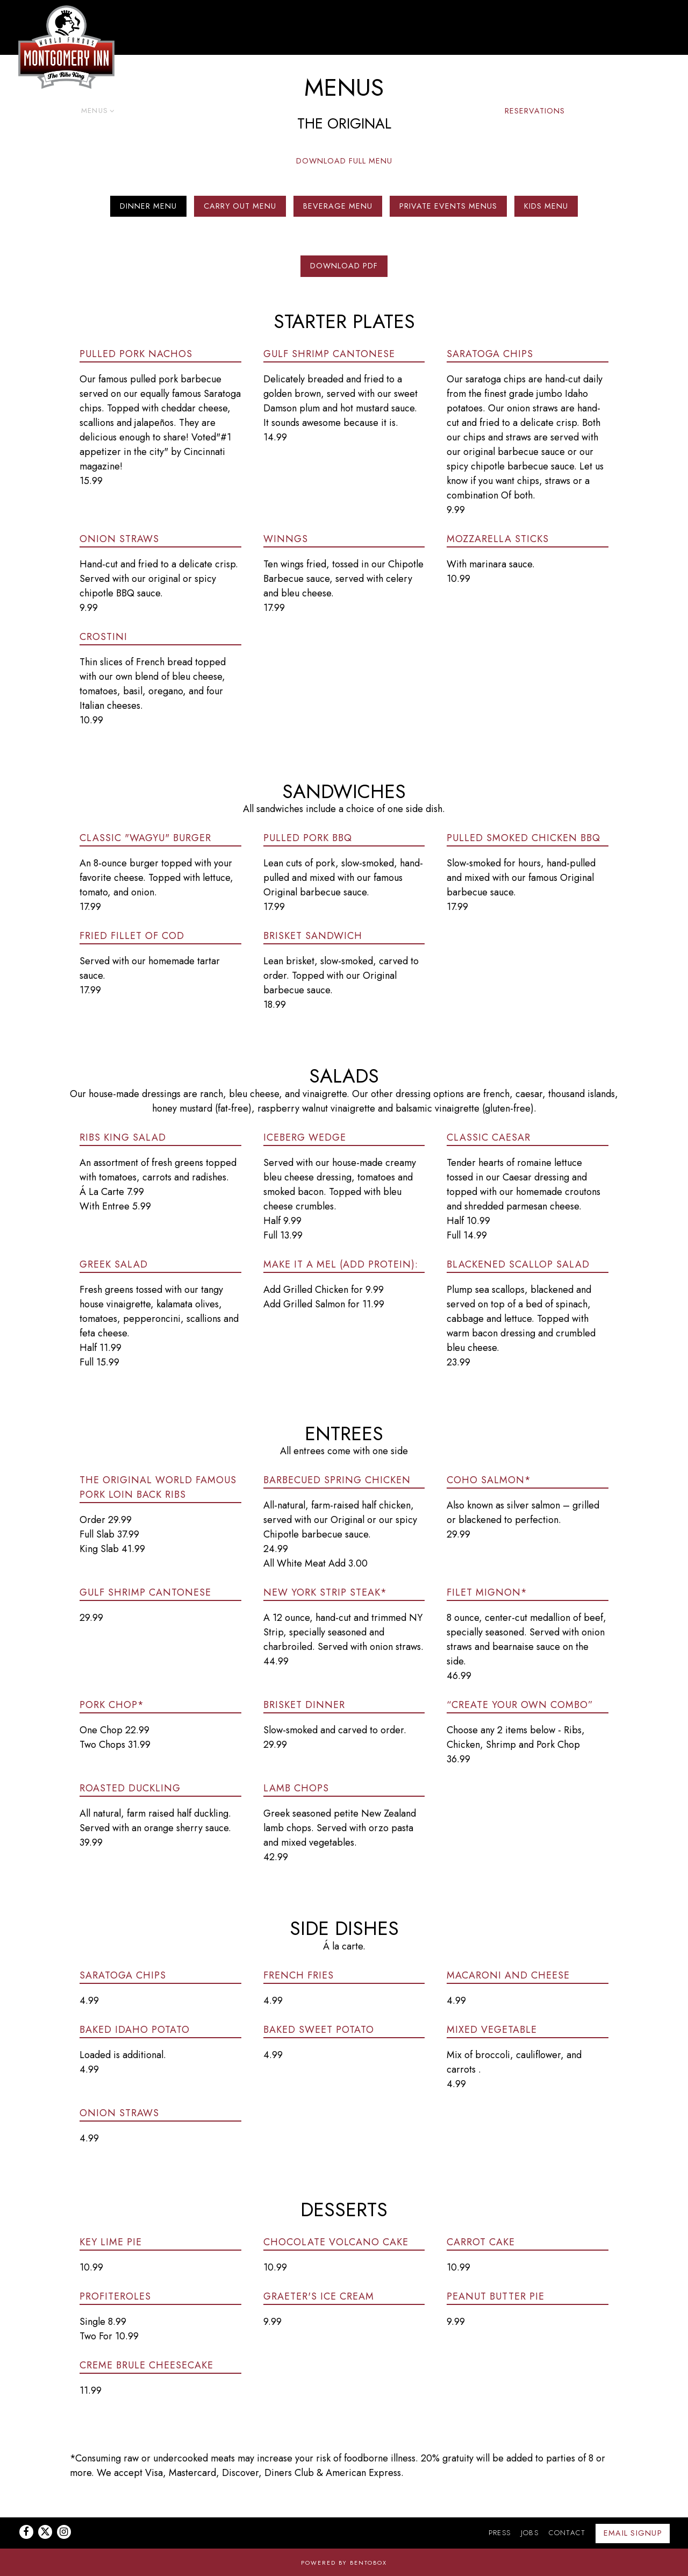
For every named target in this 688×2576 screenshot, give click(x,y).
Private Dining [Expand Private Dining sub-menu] (313, 110)
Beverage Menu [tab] (337, 207)
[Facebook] (26, 2532)
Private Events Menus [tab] (448, 207)
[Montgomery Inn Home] (66, 46)
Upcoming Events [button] (394, 110)
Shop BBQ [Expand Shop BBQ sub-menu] (465, 110)
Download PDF (344, 266)
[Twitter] (45, 2532)
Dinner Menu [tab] (148, 207)
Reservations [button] (535, 110)
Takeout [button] (192, 110)
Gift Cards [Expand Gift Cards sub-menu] (245, 110)
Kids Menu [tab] (546, 207)
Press (500, 2533)
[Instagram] (64, 2532)
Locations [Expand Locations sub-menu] (47, 110)
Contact (567, 2533)
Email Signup (633, 2533)
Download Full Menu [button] (344, 161)
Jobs (530, 2533)
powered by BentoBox (344, 2562)
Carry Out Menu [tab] (240, 207)
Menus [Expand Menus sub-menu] (96, 110)
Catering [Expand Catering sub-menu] (142, 110)
